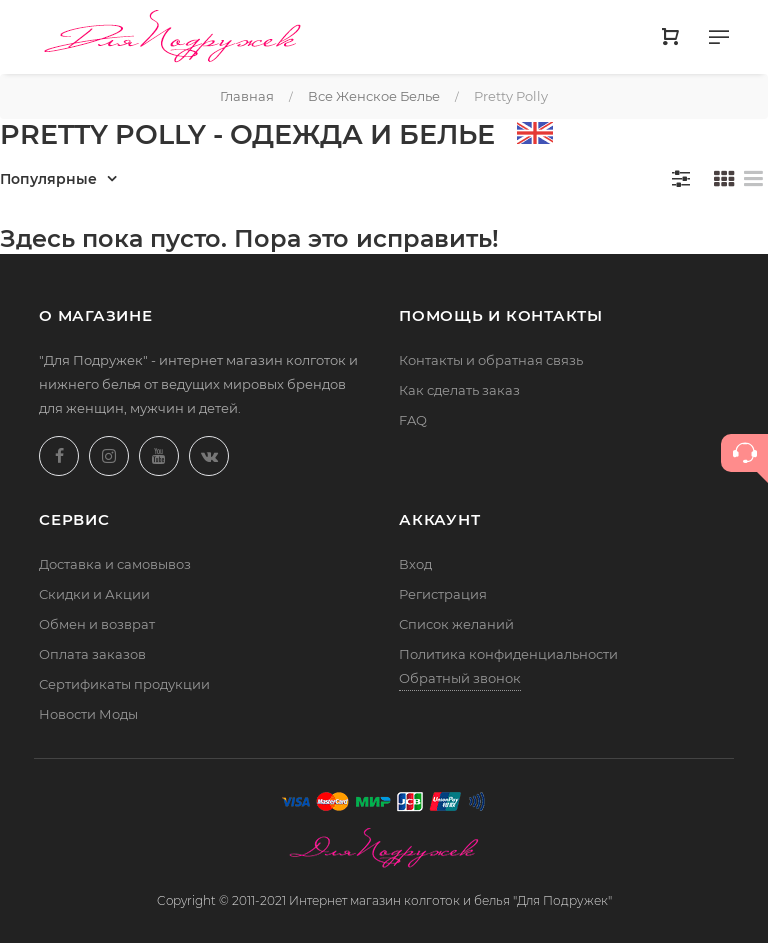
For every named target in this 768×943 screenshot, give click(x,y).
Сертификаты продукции (124, 684)
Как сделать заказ (459, 390)
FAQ (413, 420)
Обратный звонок (460, 678)
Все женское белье (374, 96)
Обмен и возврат (97, 624)
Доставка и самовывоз (115, 564)
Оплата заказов (92, 654)
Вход (415, 564)
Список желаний (456, 624)
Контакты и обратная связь (491, 360)
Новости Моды (88, 714)
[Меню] (719, 41)
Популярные (48, 179)
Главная (247, 96)
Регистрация (443, 594)
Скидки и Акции (94, 594)
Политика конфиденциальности (508, 654)
